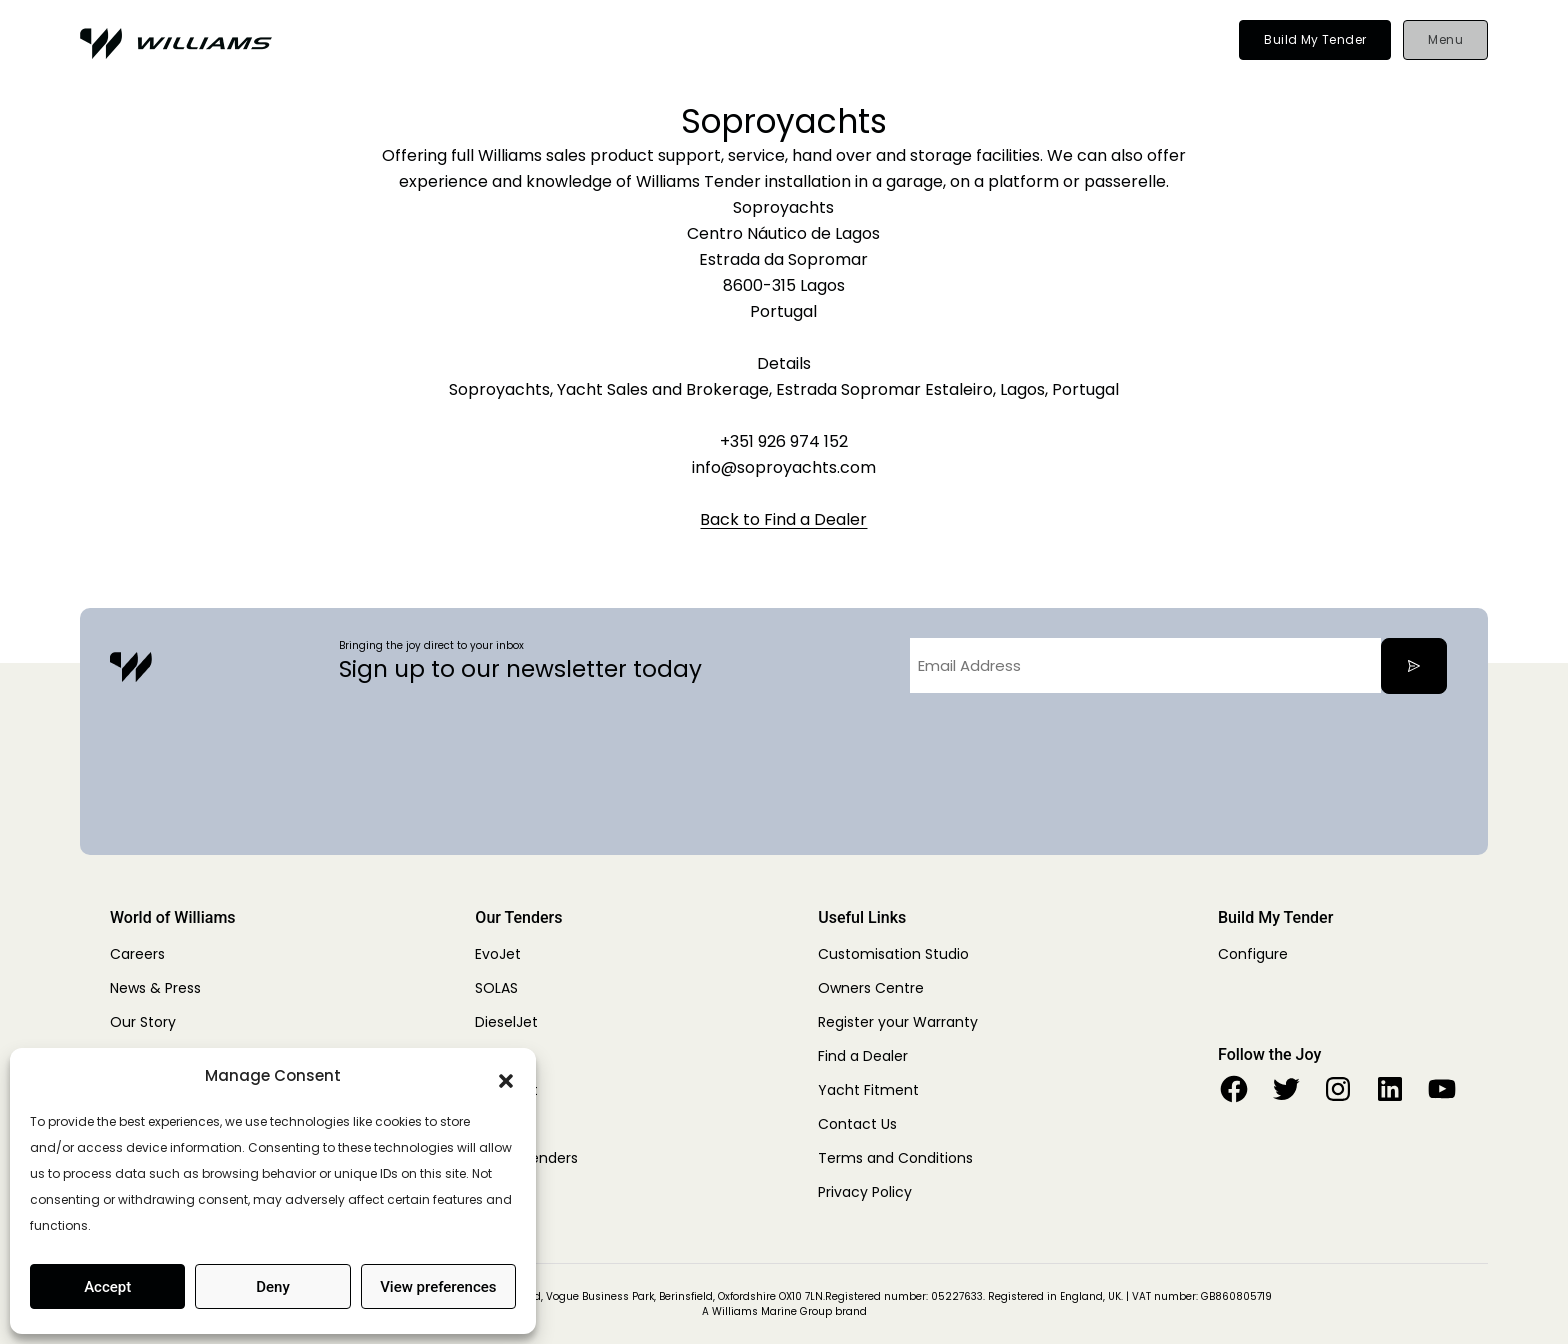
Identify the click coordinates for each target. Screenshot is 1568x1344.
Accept (107, 1287)
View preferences (438, 1287)
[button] (506, 1076)
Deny (273, 1287)
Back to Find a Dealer (783, 519)
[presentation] (1062, 748)
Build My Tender (1315, 39)
